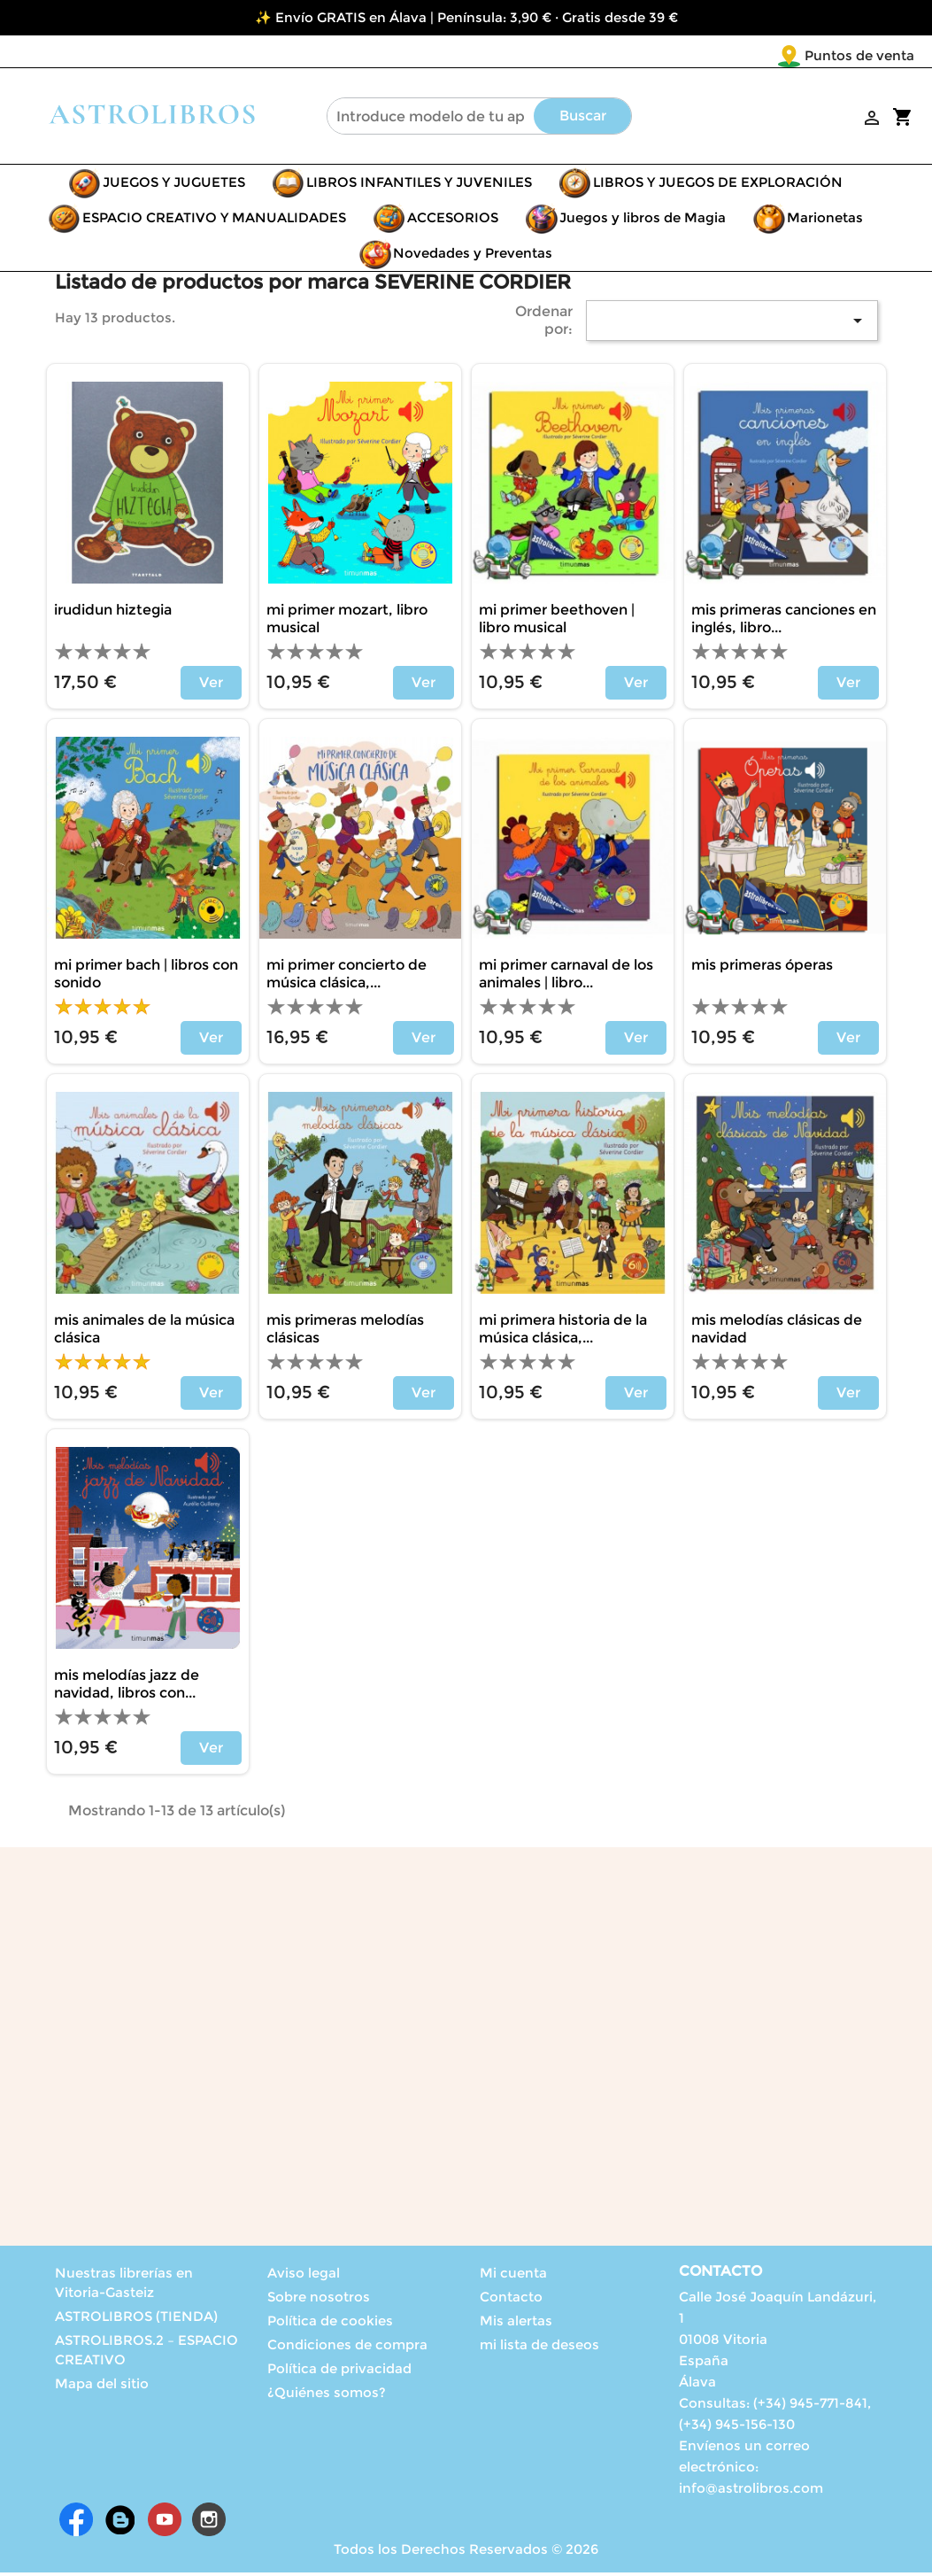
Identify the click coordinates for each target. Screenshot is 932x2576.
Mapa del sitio (102, 2387)
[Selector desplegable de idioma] (877, 56)
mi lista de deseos (539, 2348)
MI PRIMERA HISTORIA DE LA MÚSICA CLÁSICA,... (563, 1332)
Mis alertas (516, 2324)
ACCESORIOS (452, 221)
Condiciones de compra (347, 2348)
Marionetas (825, 221)
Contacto (511, 2300)
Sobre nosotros (318, 2300)
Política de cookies (330, 2324)
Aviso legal (303, 2276)
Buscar (582, 119)
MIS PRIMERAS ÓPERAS (762, 968)
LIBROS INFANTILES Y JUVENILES (419, 185)
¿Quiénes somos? (326, 2395)
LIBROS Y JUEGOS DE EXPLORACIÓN (718, 185)
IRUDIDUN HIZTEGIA (113, 613)
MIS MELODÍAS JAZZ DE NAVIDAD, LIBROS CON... (126, 1687)
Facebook (76, 2523)
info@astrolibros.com (751, 2491)
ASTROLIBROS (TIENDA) (136, 2319)
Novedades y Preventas (472, 256)
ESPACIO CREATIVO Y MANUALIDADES (214, 221)
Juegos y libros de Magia (642, 221)
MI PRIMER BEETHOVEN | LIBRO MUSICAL (557, 622)
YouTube (164, 2523)
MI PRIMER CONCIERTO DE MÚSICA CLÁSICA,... (346, 977)
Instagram (209, 2523)
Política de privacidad (339, 2371)
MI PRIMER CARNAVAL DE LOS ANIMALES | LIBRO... (566, 977)
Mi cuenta (513, 2276)
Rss (120, 2523)
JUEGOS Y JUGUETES (174, 185)
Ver (211, 685)
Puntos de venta (755, 55)
